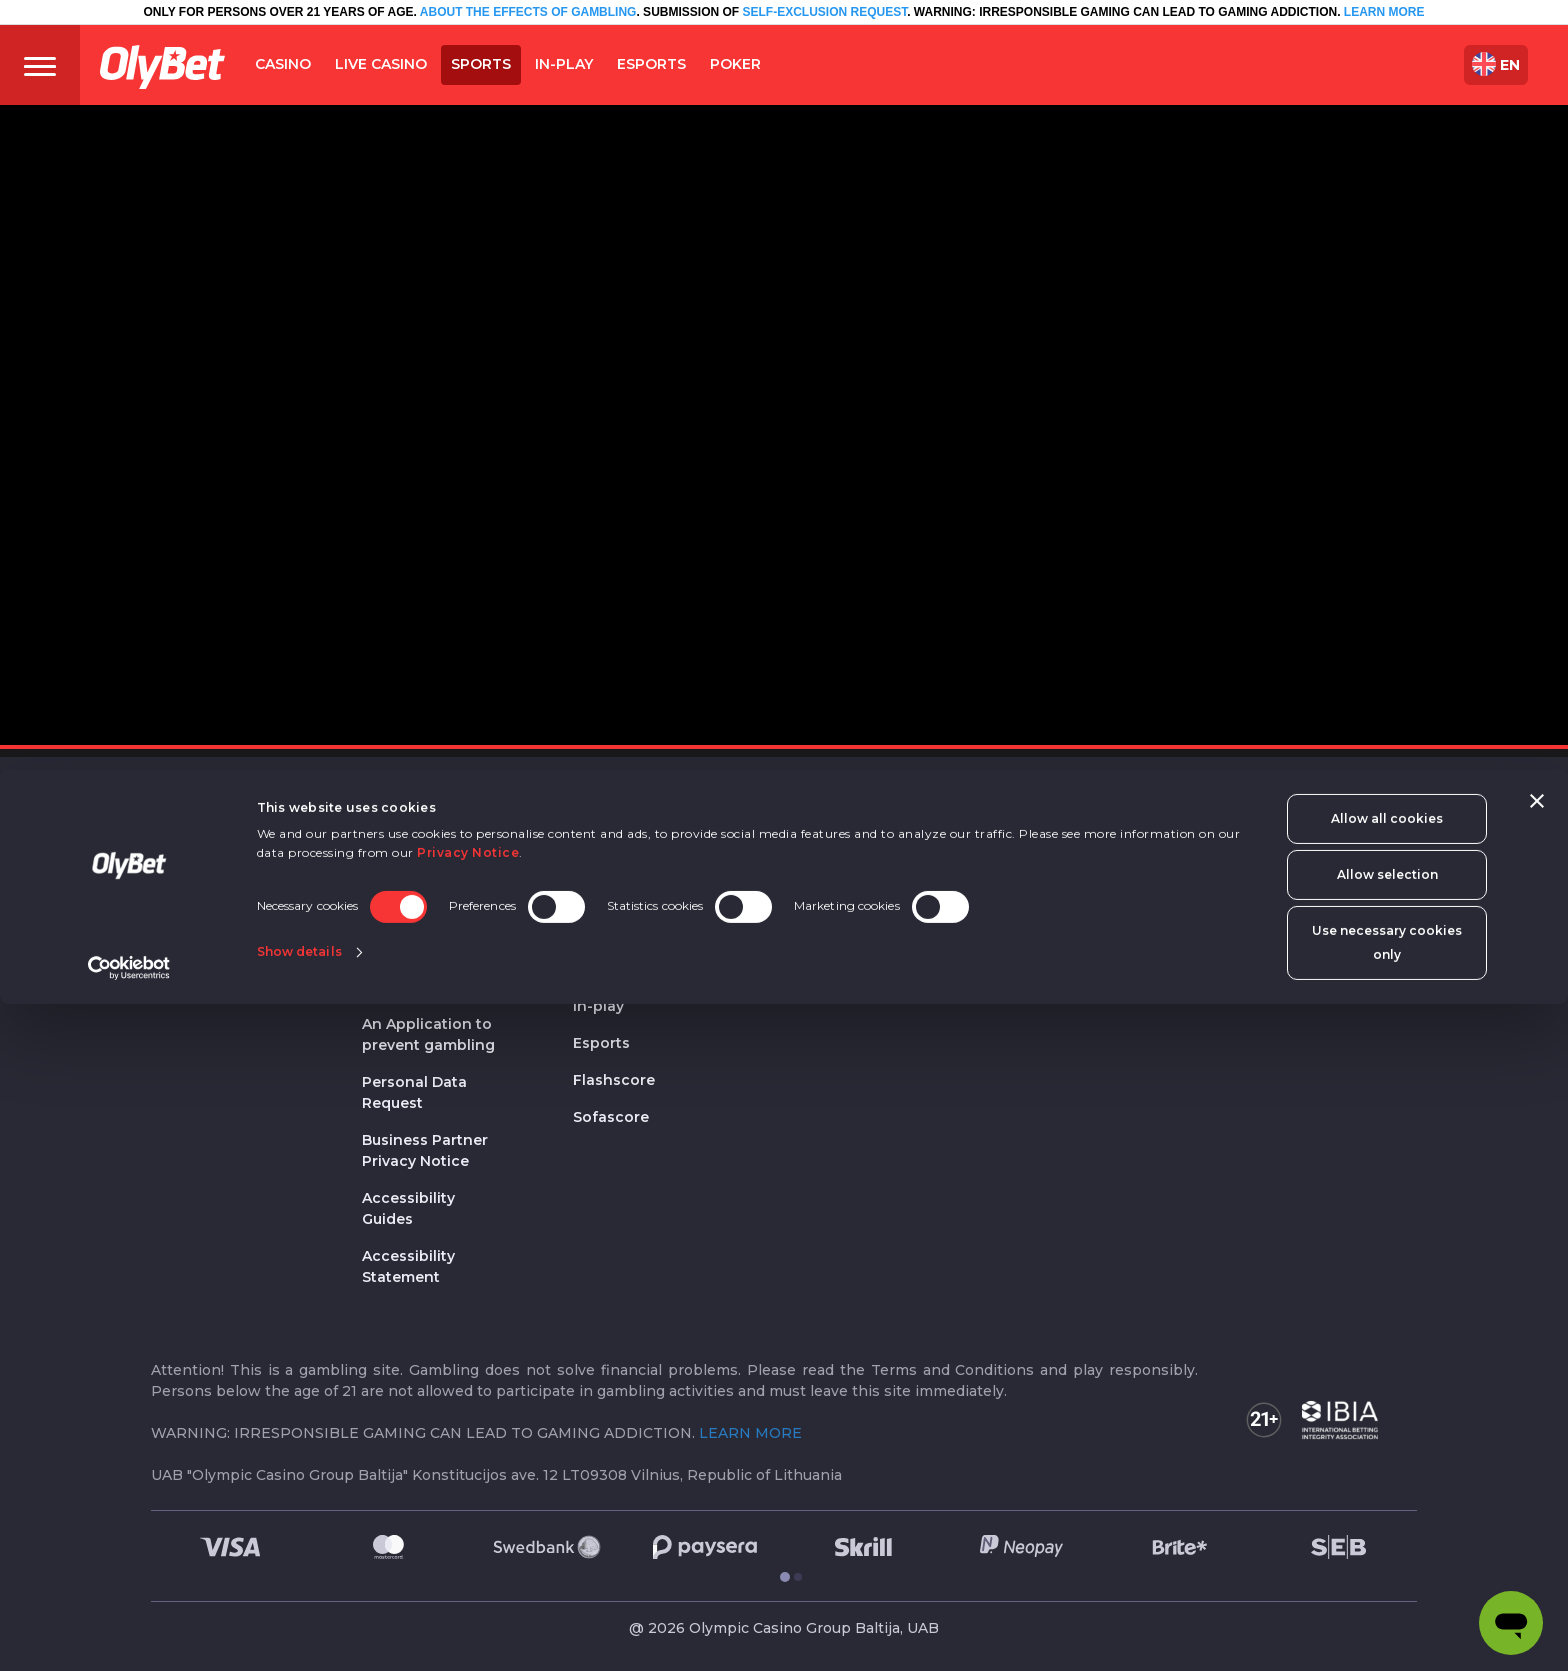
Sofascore (611, 1117)
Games (809, 855)
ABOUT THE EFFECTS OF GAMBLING (527, 12)
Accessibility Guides (408, 1208)
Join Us (178, 928)
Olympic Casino (631, 892)
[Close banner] (1537, 1468)
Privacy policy (413, 855)
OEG (591, 816)
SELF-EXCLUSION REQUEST (824, 12)
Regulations (406, 987)
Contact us (191, 891)
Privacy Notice (468, 1519)
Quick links (1156, 816)
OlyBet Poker (832, 969)
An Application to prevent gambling (428, 1034)
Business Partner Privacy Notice (425, 1150)
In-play (598, 1006)
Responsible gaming (408, 939)
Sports (597, 969)
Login (1122, 892)
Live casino (826, 892)
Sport (602, 930)
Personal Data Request (414, 1092)
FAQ (166, 965)
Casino (817, 816)
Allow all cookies (1387, 1485)
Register (1132, 855)
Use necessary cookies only (1387, 1609)
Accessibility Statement (408, 1266)
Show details (299, 1616)
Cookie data (407, 892)
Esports (601, 1043)
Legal (389, 816)
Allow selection (1387, 1541)
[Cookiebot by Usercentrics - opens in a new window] (129, 1635)
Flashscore (614, 1080)
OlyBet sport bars (638, 855)
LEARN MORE (1384, 12)
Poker (813, 930)
